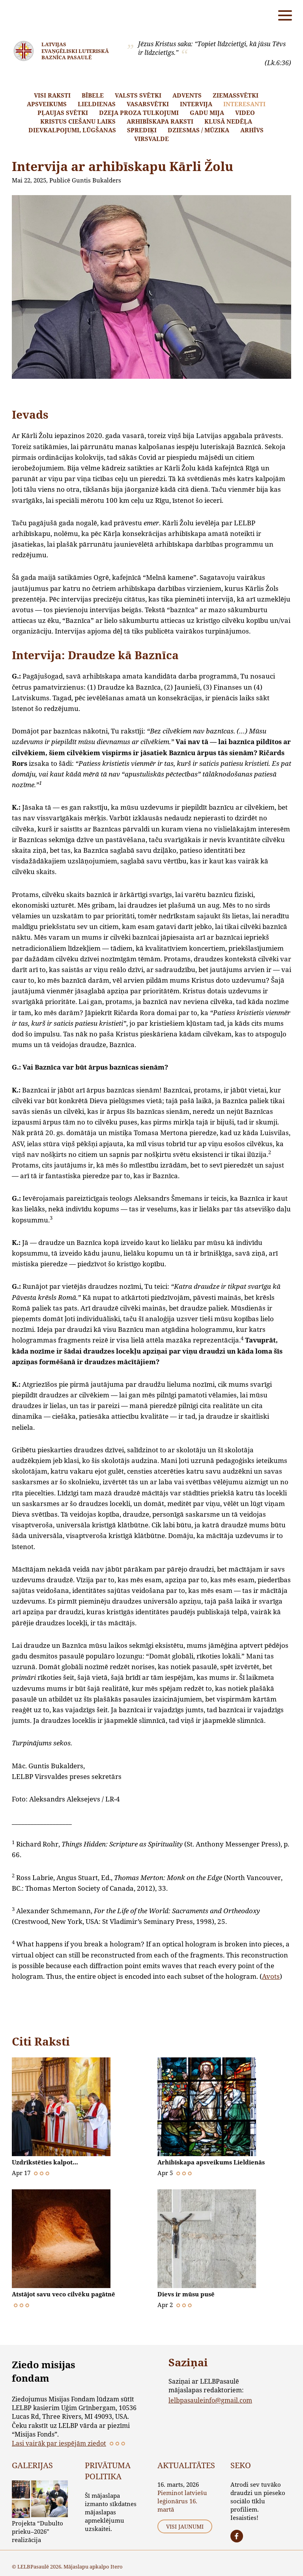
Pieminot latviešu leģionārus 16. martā (182, 2501)
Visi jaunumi (185, 2526)
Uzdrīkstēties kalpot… (47, 2162)
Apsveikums (47, 104)
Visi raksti (52, 95)
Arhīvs (252, 130)
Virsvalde (151, 139)
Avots (271, 1976)
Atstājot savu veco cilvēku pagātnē (67, 2294)
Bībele (93, 95)
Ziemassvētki (235, 95)
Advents (187, 95)
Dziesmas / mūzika (198, 130)
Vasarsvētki (148, 104)
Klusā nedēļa (228, 121)
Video (245, 113)
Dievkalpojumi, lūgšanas (72, 130)
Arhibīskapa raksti (160, 121)
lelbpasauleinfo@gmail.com (210, 2400)
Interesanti (244, 104)
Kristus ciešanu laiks (78, 121)
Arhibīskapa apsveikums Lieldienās (215, 2162)
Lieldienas (97, 104)
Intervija (196, 104)
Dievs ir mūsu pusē (188, 2294)
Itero (116, 2566)
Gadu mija (207, 113)
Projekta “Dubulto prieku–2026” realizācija (37, 2531)
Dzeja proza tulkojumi (139, 113)
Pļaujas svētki (62, 113)
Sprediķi (142, 130)
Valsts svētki (138, 95)
